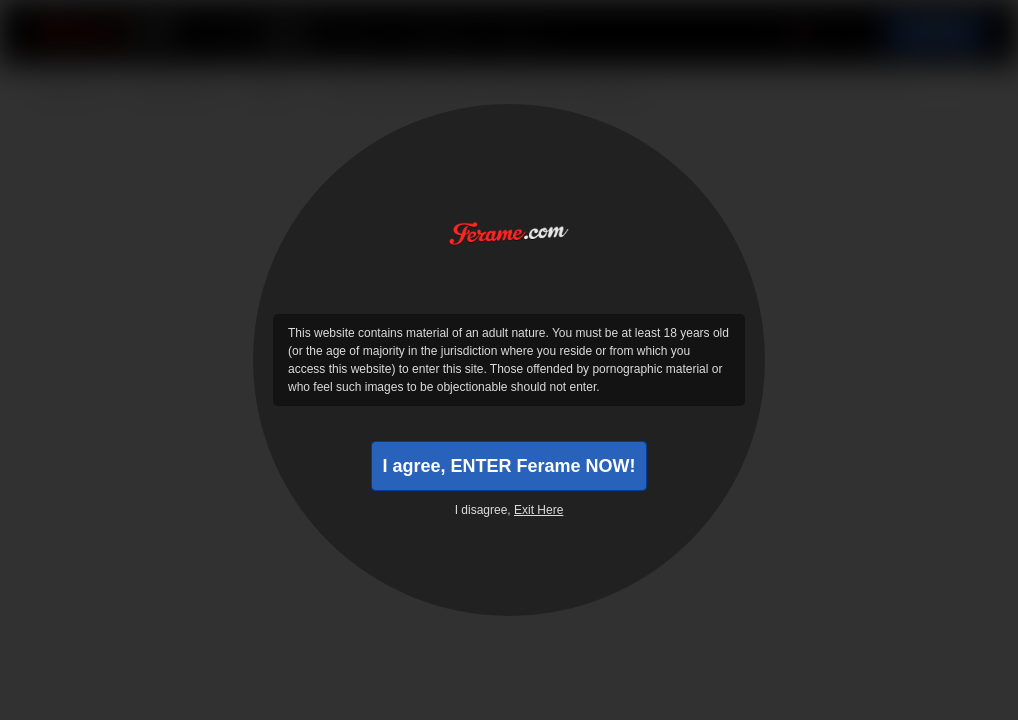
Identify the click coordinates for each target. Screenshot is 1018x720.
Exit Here (538, 510)
